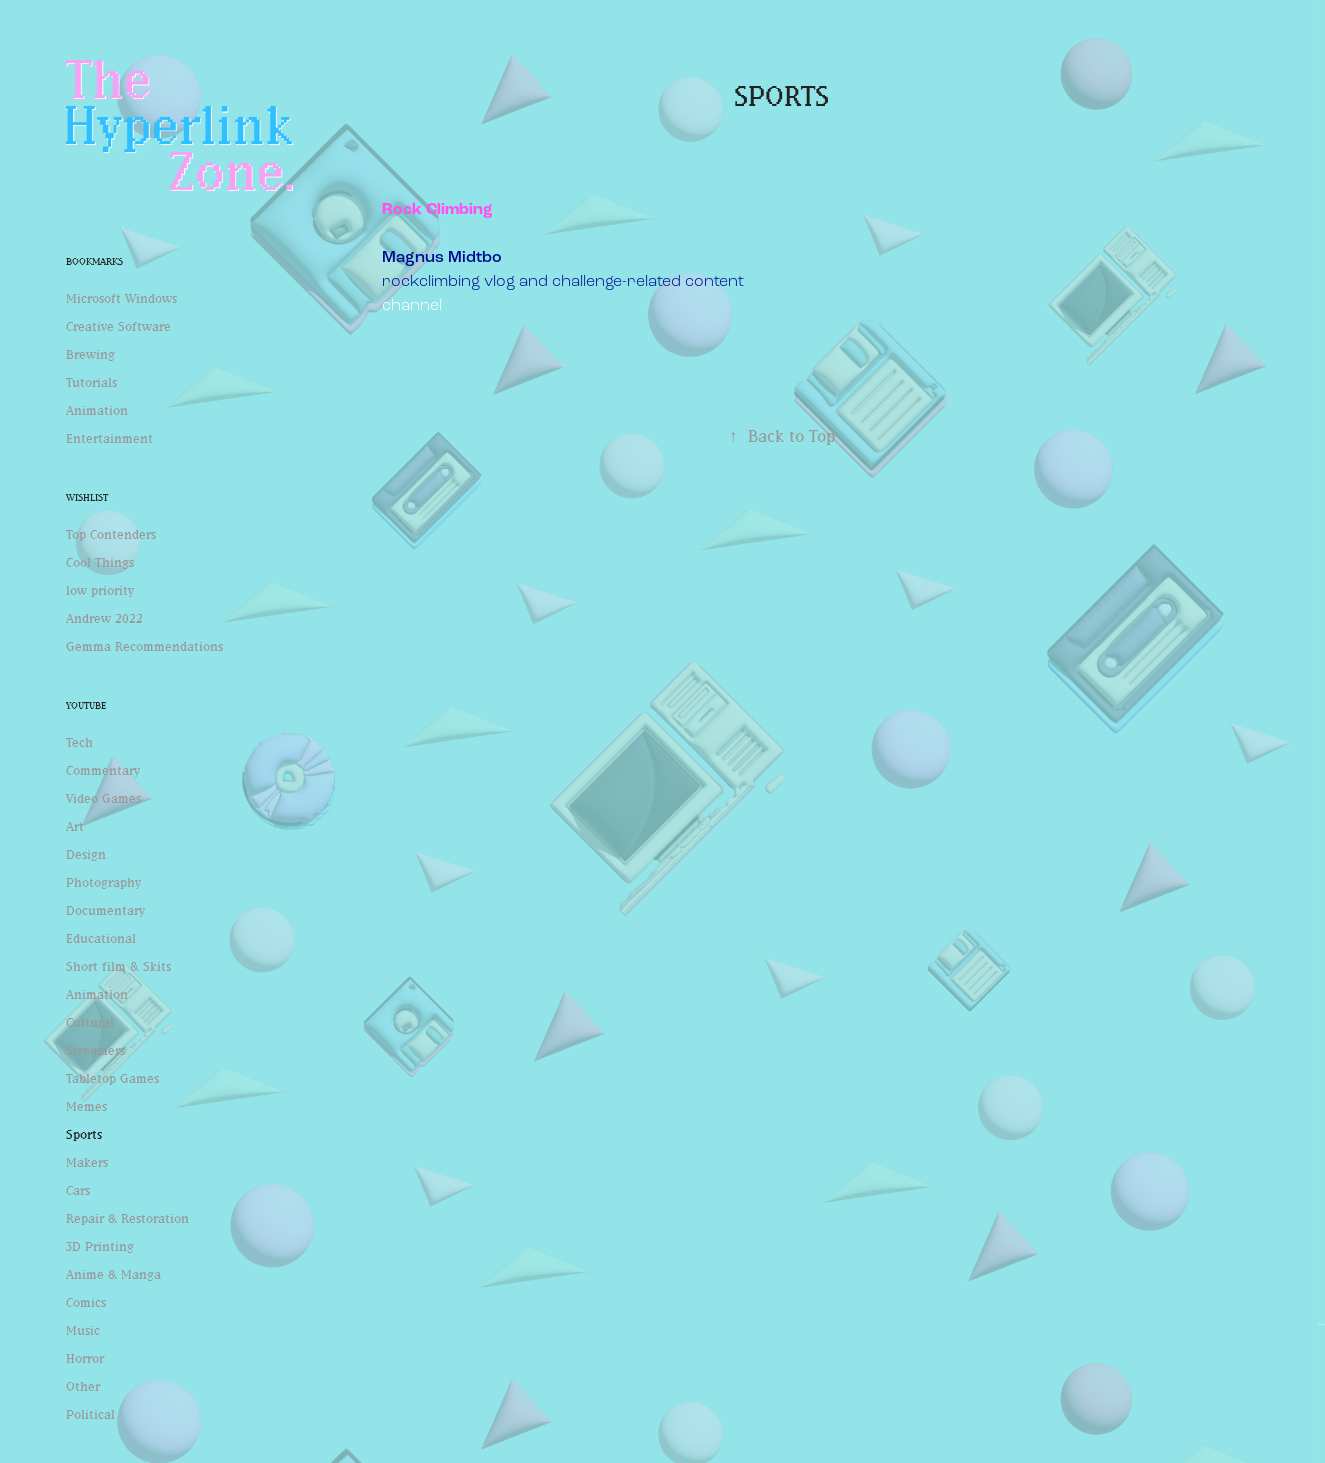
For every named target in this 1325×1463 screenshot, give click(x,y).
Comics (86, 1302)
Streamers (95, 1050)
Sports (84, 1134)
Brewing (90, 354)
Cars (78, 1190)
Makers (87, 1162)
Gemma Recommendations (144, 646)
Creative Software (118, 326)
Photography (103, 882)
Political (90, 1414)
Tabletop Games (112, 1078)
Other (83, 1386)
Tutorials (91, 382)
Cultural (90, 1022)
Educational (101, 938)
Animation (97, 410)
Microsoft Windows (121, 298)
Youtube (86, 705)
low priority (100, 590)
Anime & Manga (113, 1274)
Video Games (103, 798)
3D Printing (100, 1246)
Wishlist (87, 497)
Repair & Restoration (127, 1218)
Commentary (103, 770)
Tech (79, 742)
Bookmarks (94, 261)
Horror (85, 1358)
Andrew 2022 (104, 618)
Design (86, 854)
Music (83, 1330)
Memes (86, 1106)
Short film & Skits (118, 966)
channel (412, 304)
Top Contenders (111, 534)
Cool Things (100, 562)
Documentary (105, 910)
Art (75, 826)
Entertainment (109, 438)
